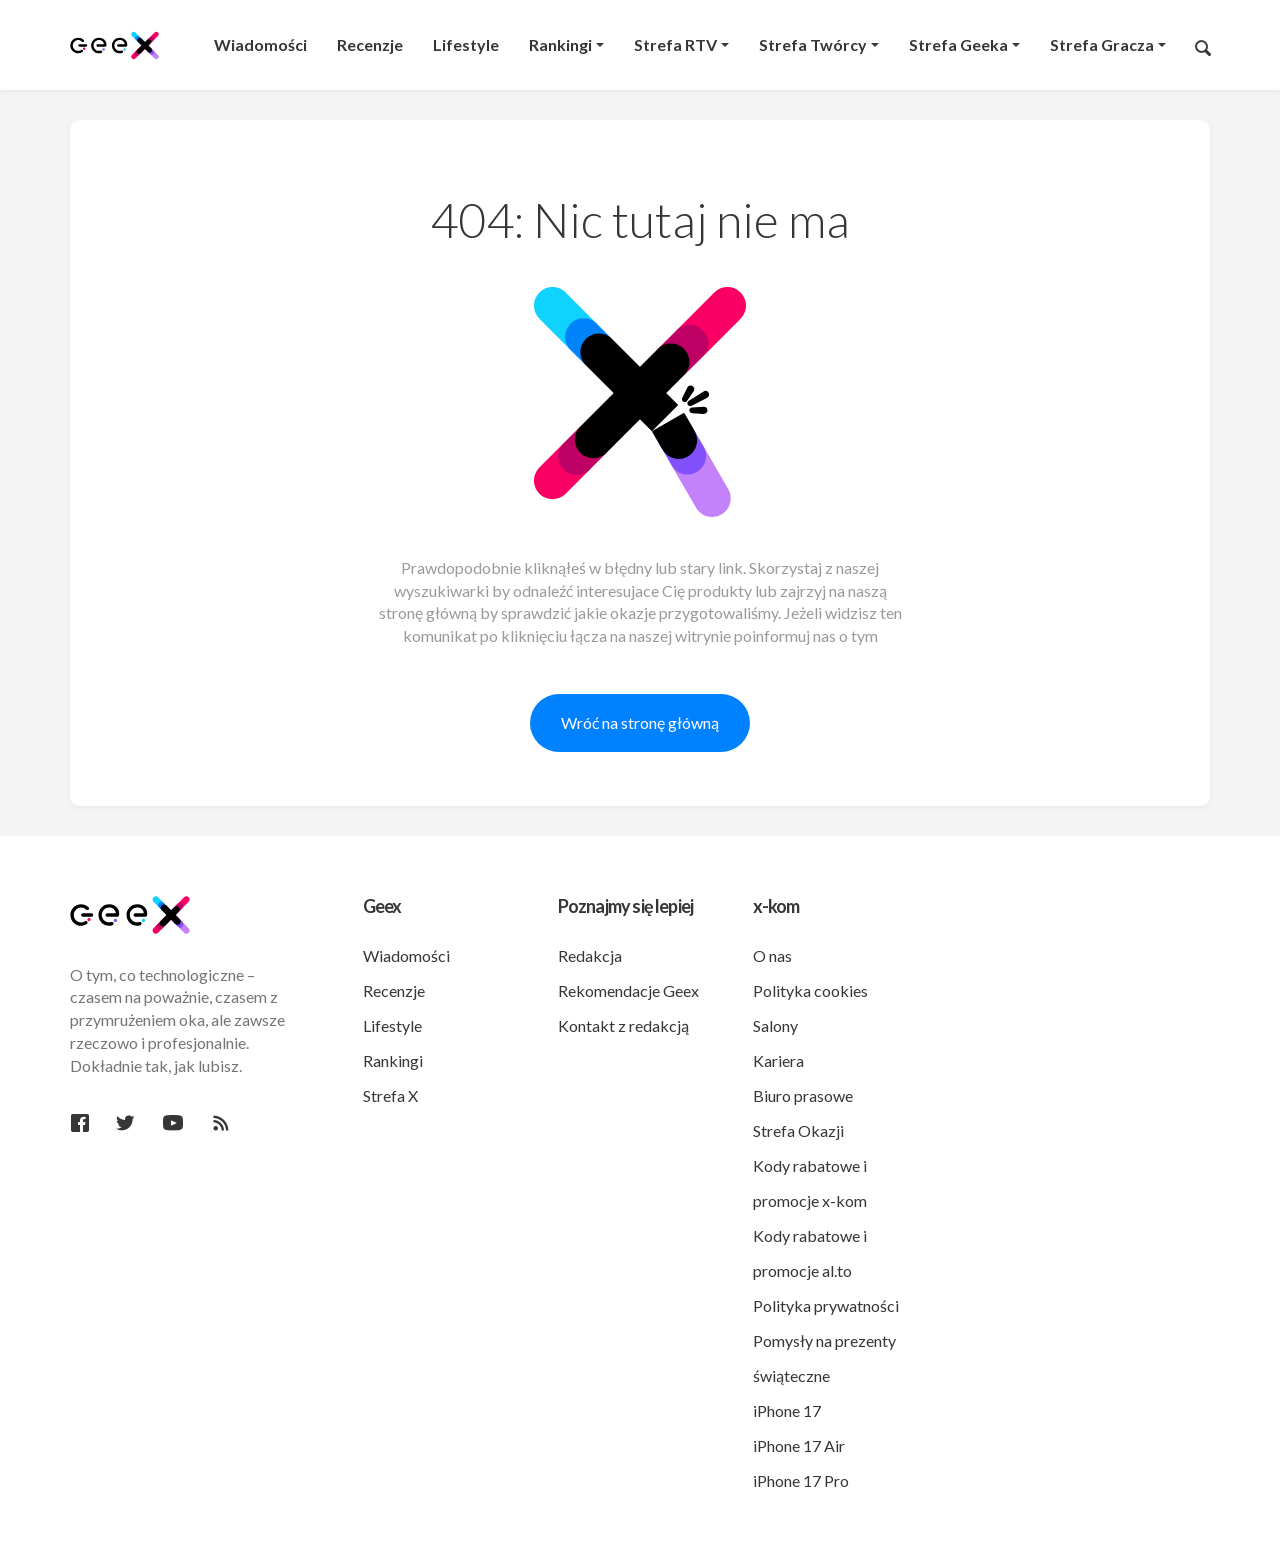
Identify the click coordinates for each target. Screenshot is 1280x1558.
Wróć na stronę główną (640, 722)
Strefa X (390, 1095)
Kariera (778, 1060)
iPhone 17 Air (799, 1445)
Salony (775, 1025)
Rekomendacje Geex (628, 990)
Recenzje (394, 990)
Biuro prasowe (803, 1095)
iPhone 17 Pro (801, 1480)
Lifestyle (392, 1025)
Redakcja (590, 955)
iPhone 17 (787, 1410)
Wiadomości (406, 955)
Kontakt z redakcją (623, 1025)
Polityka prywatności (826, 1305)
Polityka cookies (810, 990)
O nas (772, 955)
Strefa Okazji (798, 1130)
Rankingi (393, 1060)
